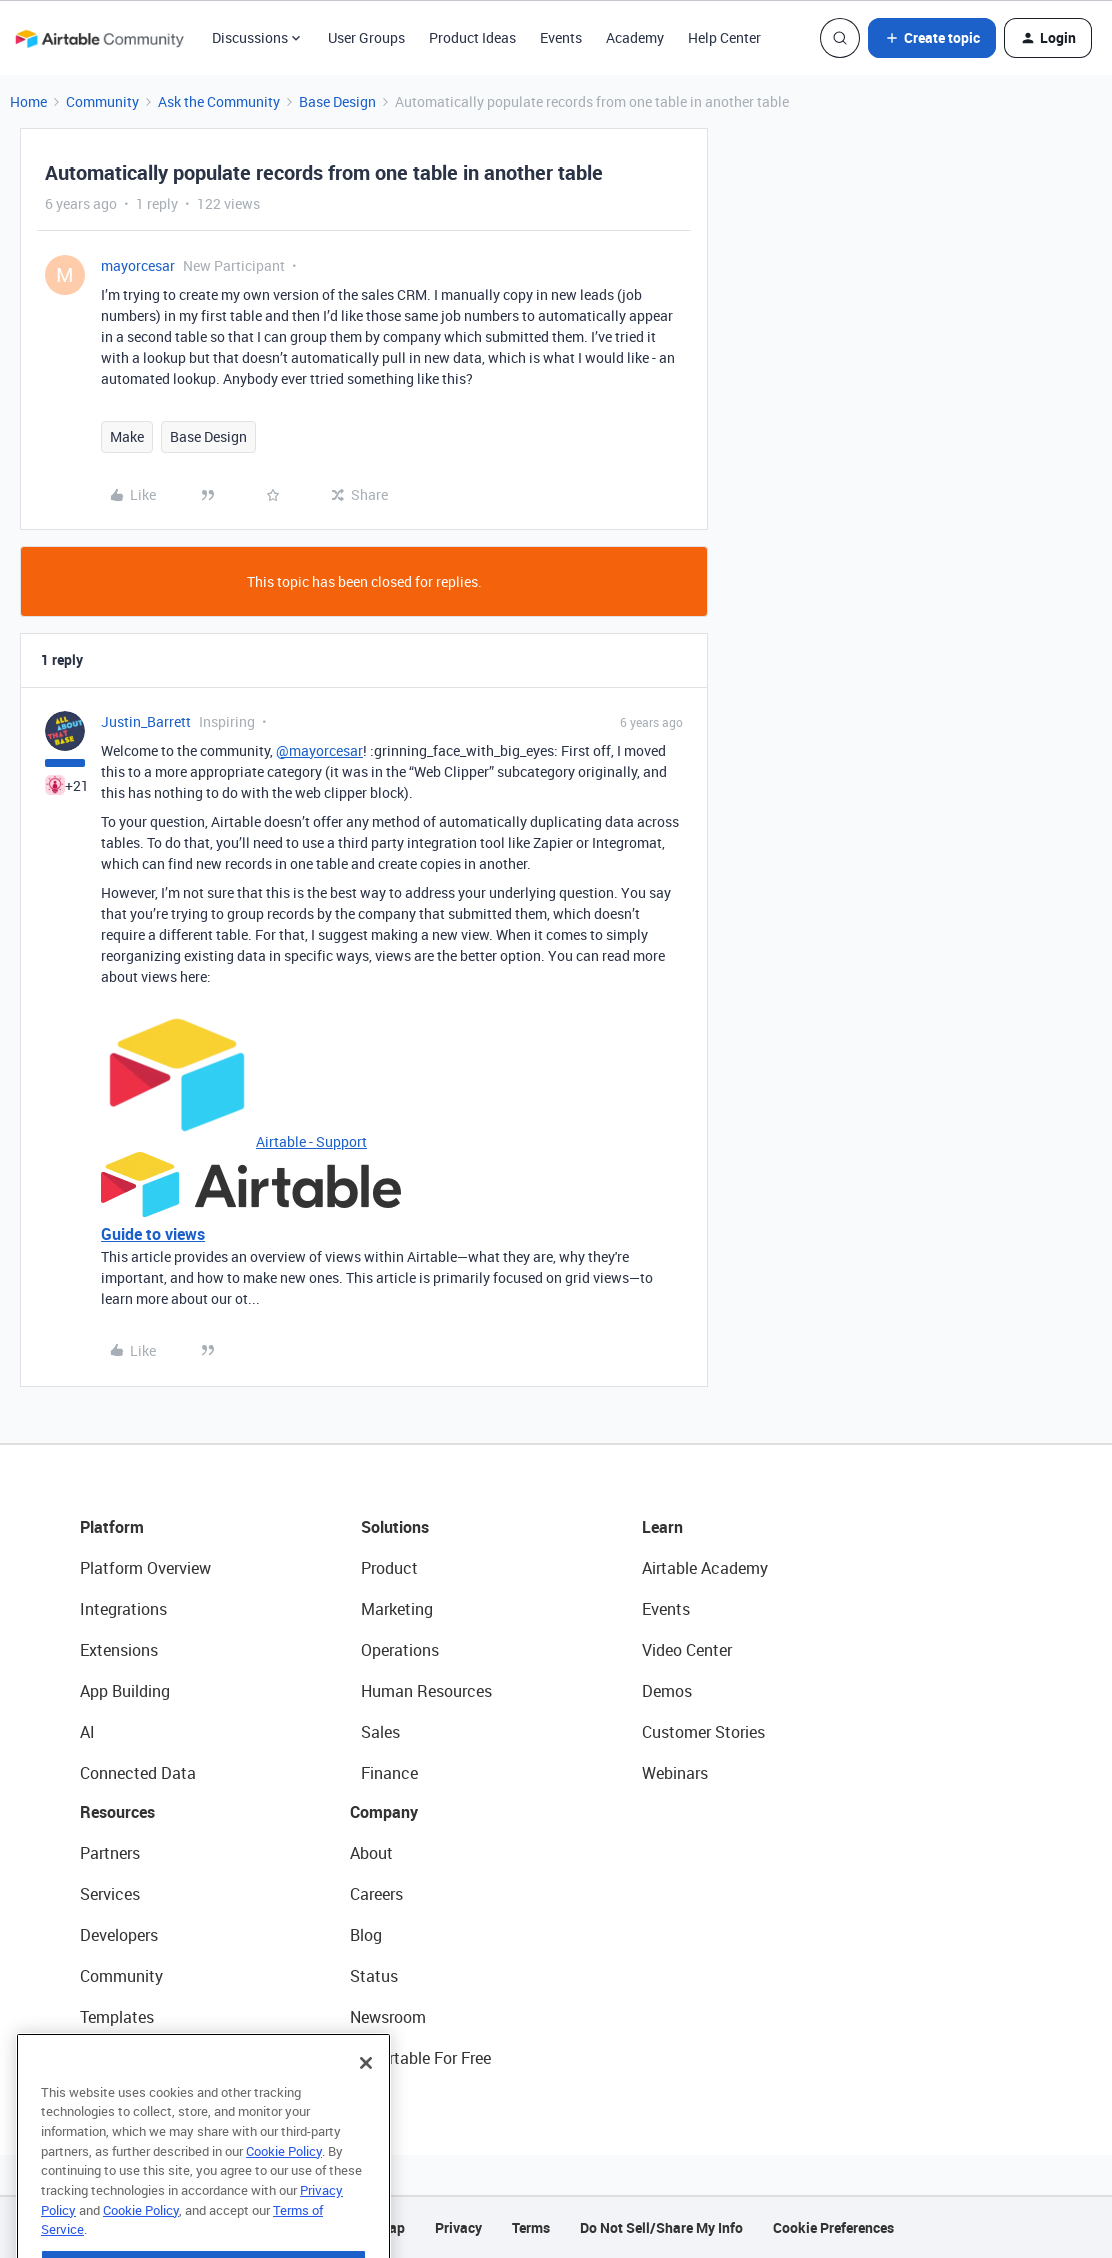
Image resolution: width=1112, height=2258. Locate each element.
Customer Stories (703, 1732)
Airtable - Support (311, 1141)
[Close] (366, 2098)
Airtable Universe (140, 2058)
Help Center (724, 37)
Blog (366, 1935)
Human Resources (426, 1691)
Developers (119, 1935)
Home (28, 101)
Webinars (675, 1773)
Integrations (123, 1609)
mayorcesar (138, 265)
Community (102, 101)
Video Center (687, 1650)
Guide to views (153, 1234)
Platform (112, 1527)
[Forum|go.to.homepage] (99, 38)
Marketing (397, 1609)
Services (110, 1894)
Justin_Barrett (146, 721)
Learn (662, 1527)
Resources (117, 1812)
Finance (389, 1773)
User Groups (366, 37)
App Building (125, 1691)
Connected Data (138, 1773)
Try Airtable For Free (420, 2058)
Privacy (458, 2227)
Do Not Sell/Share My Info (661, 2227)
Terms (531, 2227)
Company (384, 1812)
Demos (667, 1691)
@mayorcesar (319, 750)
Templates (117, 2017)
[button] (932, 38)
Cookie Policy (284, 2186)
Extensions (119, 1650)
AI (87, 1732)
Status (374, 1976)
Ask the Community (219, 101)
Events (561, 37)
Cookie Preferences (833, 2227)
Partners (110, 1853)
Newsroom (388, 2017)
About (371, 1853)
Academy (635, 37)
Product (389, 1568)
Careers (376, 1894)
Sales (380, 1732)
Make (127, 436)
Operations (400, 1650)
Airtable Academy (705, 1568)
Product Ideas (472, 37)
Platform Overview (145, 1568)
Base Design (337, 101)
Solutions (395, 1527)
